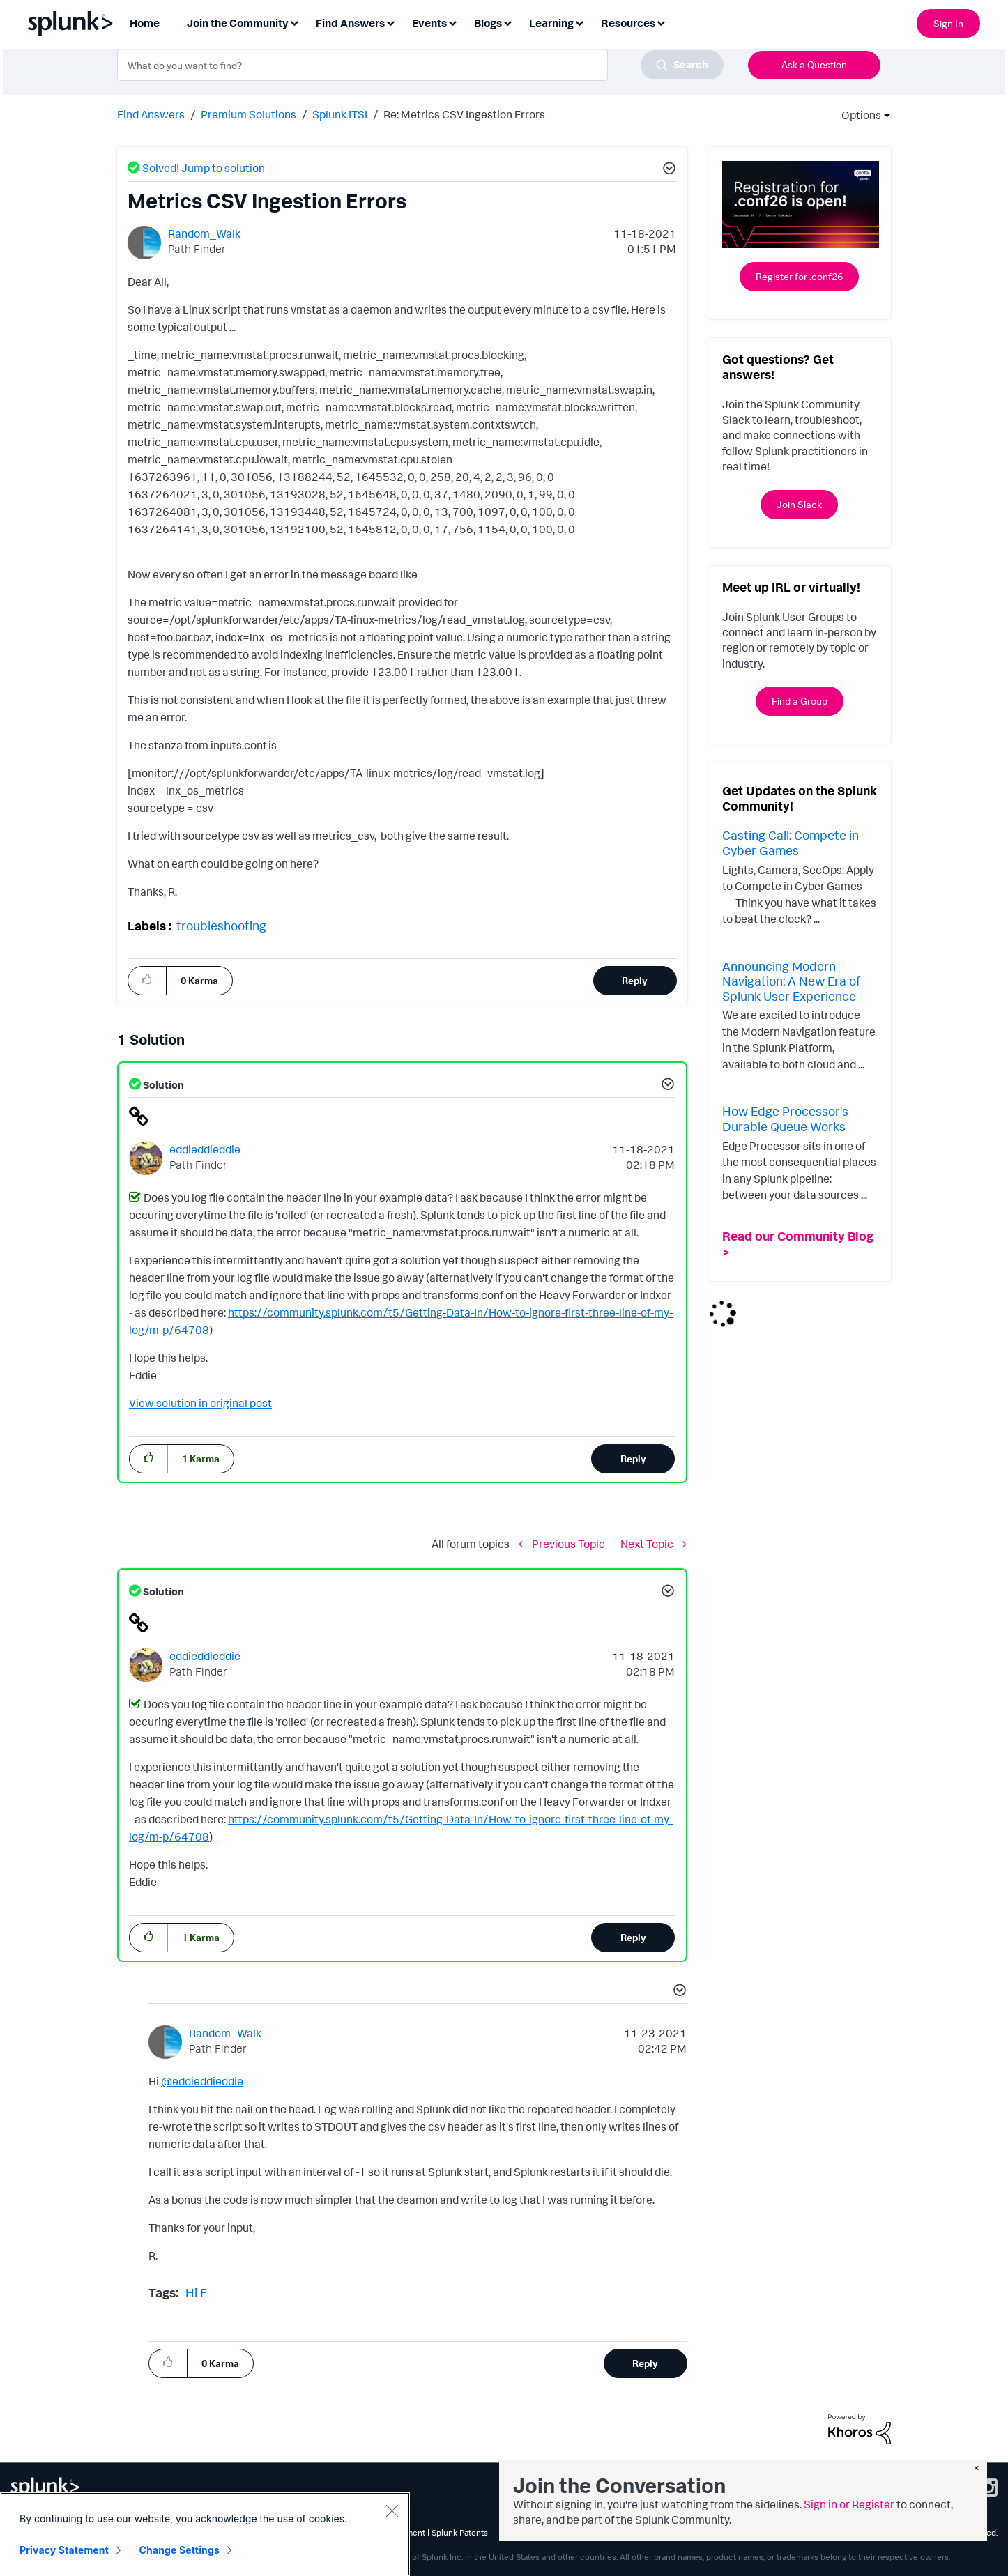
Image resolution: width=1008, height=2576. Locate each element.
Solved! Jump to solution (203, 168)
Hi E (196, 2292)
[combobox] (420, 65)
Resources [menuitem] (628, 23)
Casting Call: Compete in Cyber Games (790, 842)
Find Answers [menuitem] (350, 23)
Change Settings (179, 2550)
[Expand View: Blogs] (507, 22)
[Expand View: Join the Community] (294, 22)
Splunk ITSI (339, 114)
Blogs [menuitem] (488, 23)
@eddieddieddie (202, 2081)
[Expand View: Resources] (661, 22)
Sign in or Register (849, 2504)
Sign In (948, 23)
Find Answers (151, 114)
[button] (667, 170)
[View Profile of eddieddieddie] (204, 1149)
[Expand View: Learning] (579, 22)
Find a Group (799, 701)
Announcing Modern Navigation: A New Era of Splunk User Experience (791, 981)
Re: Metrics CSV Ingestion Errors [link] (464, 114)
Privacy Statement (64, 2550)
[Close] (392, 2510)
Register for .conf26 (799, 276)
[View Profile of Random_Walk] (204, 233)
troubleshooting (221, 925)
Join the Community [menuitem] (238, 23)
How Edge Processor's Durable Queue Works (785, 1118)
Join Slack (799, 504)
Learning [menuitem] (551, 23)
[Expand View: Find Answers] (390, 22)
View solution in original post (200, 1403)
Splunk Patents (460, 2532)
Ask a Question (814, 64)
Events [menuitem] (429, 23)
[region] (205, 2534)
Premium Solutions (248, 114)
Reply (635, 980)
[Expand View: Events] (452, 22)
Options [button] (856, 115)
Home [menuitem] (145, 23)
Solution (162, 1084)
